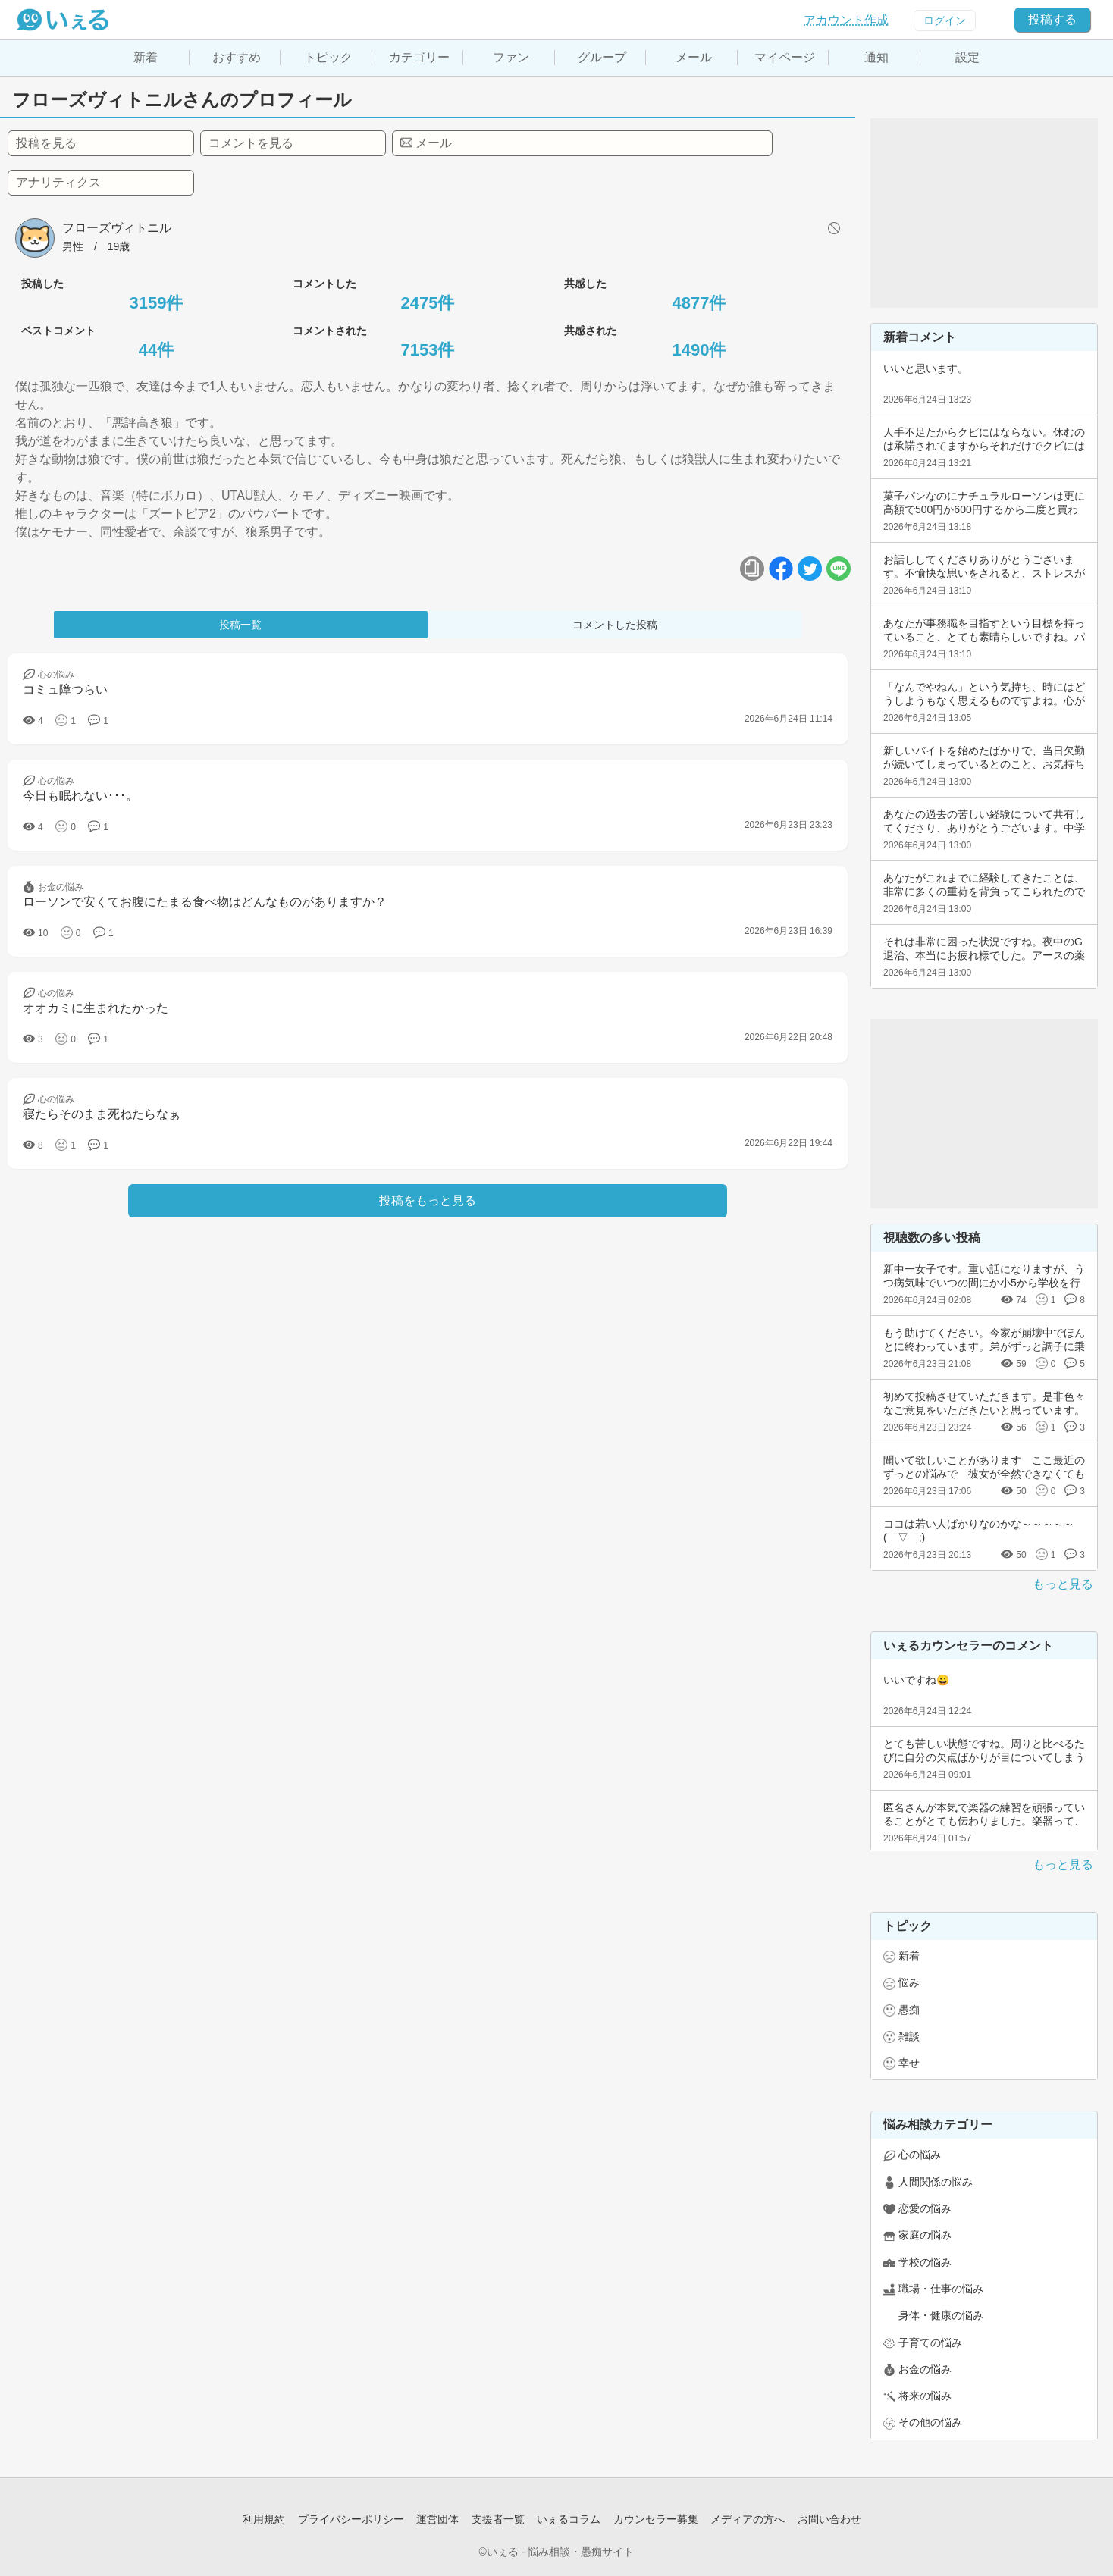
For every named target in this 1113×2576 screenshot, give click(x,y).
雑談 (909, 2036)
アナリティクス (58, 182)
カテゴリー (419, 57)
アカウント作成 (846, 20)
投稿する (1052, 19)
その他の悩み (930, 2422)
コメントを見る (250, 142)
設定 (967, 57)
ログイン (944, 20)
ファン (511, 57)
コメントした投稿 (614, 625)
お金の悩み (925, 2369)
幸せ (909, 2063)
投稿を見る (46, 142)
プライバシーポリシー (351, 2519)
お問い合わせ (829, 2519)
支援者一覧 (498, 2519)
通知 (876, 57)
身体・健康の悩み (940, 2315)
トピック (328, 57)
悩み (909, 1982)
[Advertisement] (984, 213)
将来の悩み (925, 2396)
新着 (145, 57)
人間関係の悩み (935, 2182)
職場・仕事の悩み (940, 2289)
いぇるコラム (568, 2519)
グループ (602, 57)
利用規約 (264, 2519)
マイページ (784, 57)
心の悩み (919, 2154)
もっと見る (1063, 1584)
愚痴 (909, 2010)
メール (694, 57)
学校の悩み (925, 2262)
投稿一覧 (240, 625)
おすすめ (236, 57)
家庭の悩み (925, 2235)
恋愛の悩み (925, 2208)
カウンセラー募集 (655, 2519)
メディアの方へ (747, 2519)
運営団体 (437, 2519)
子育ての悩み (930, 2342)
